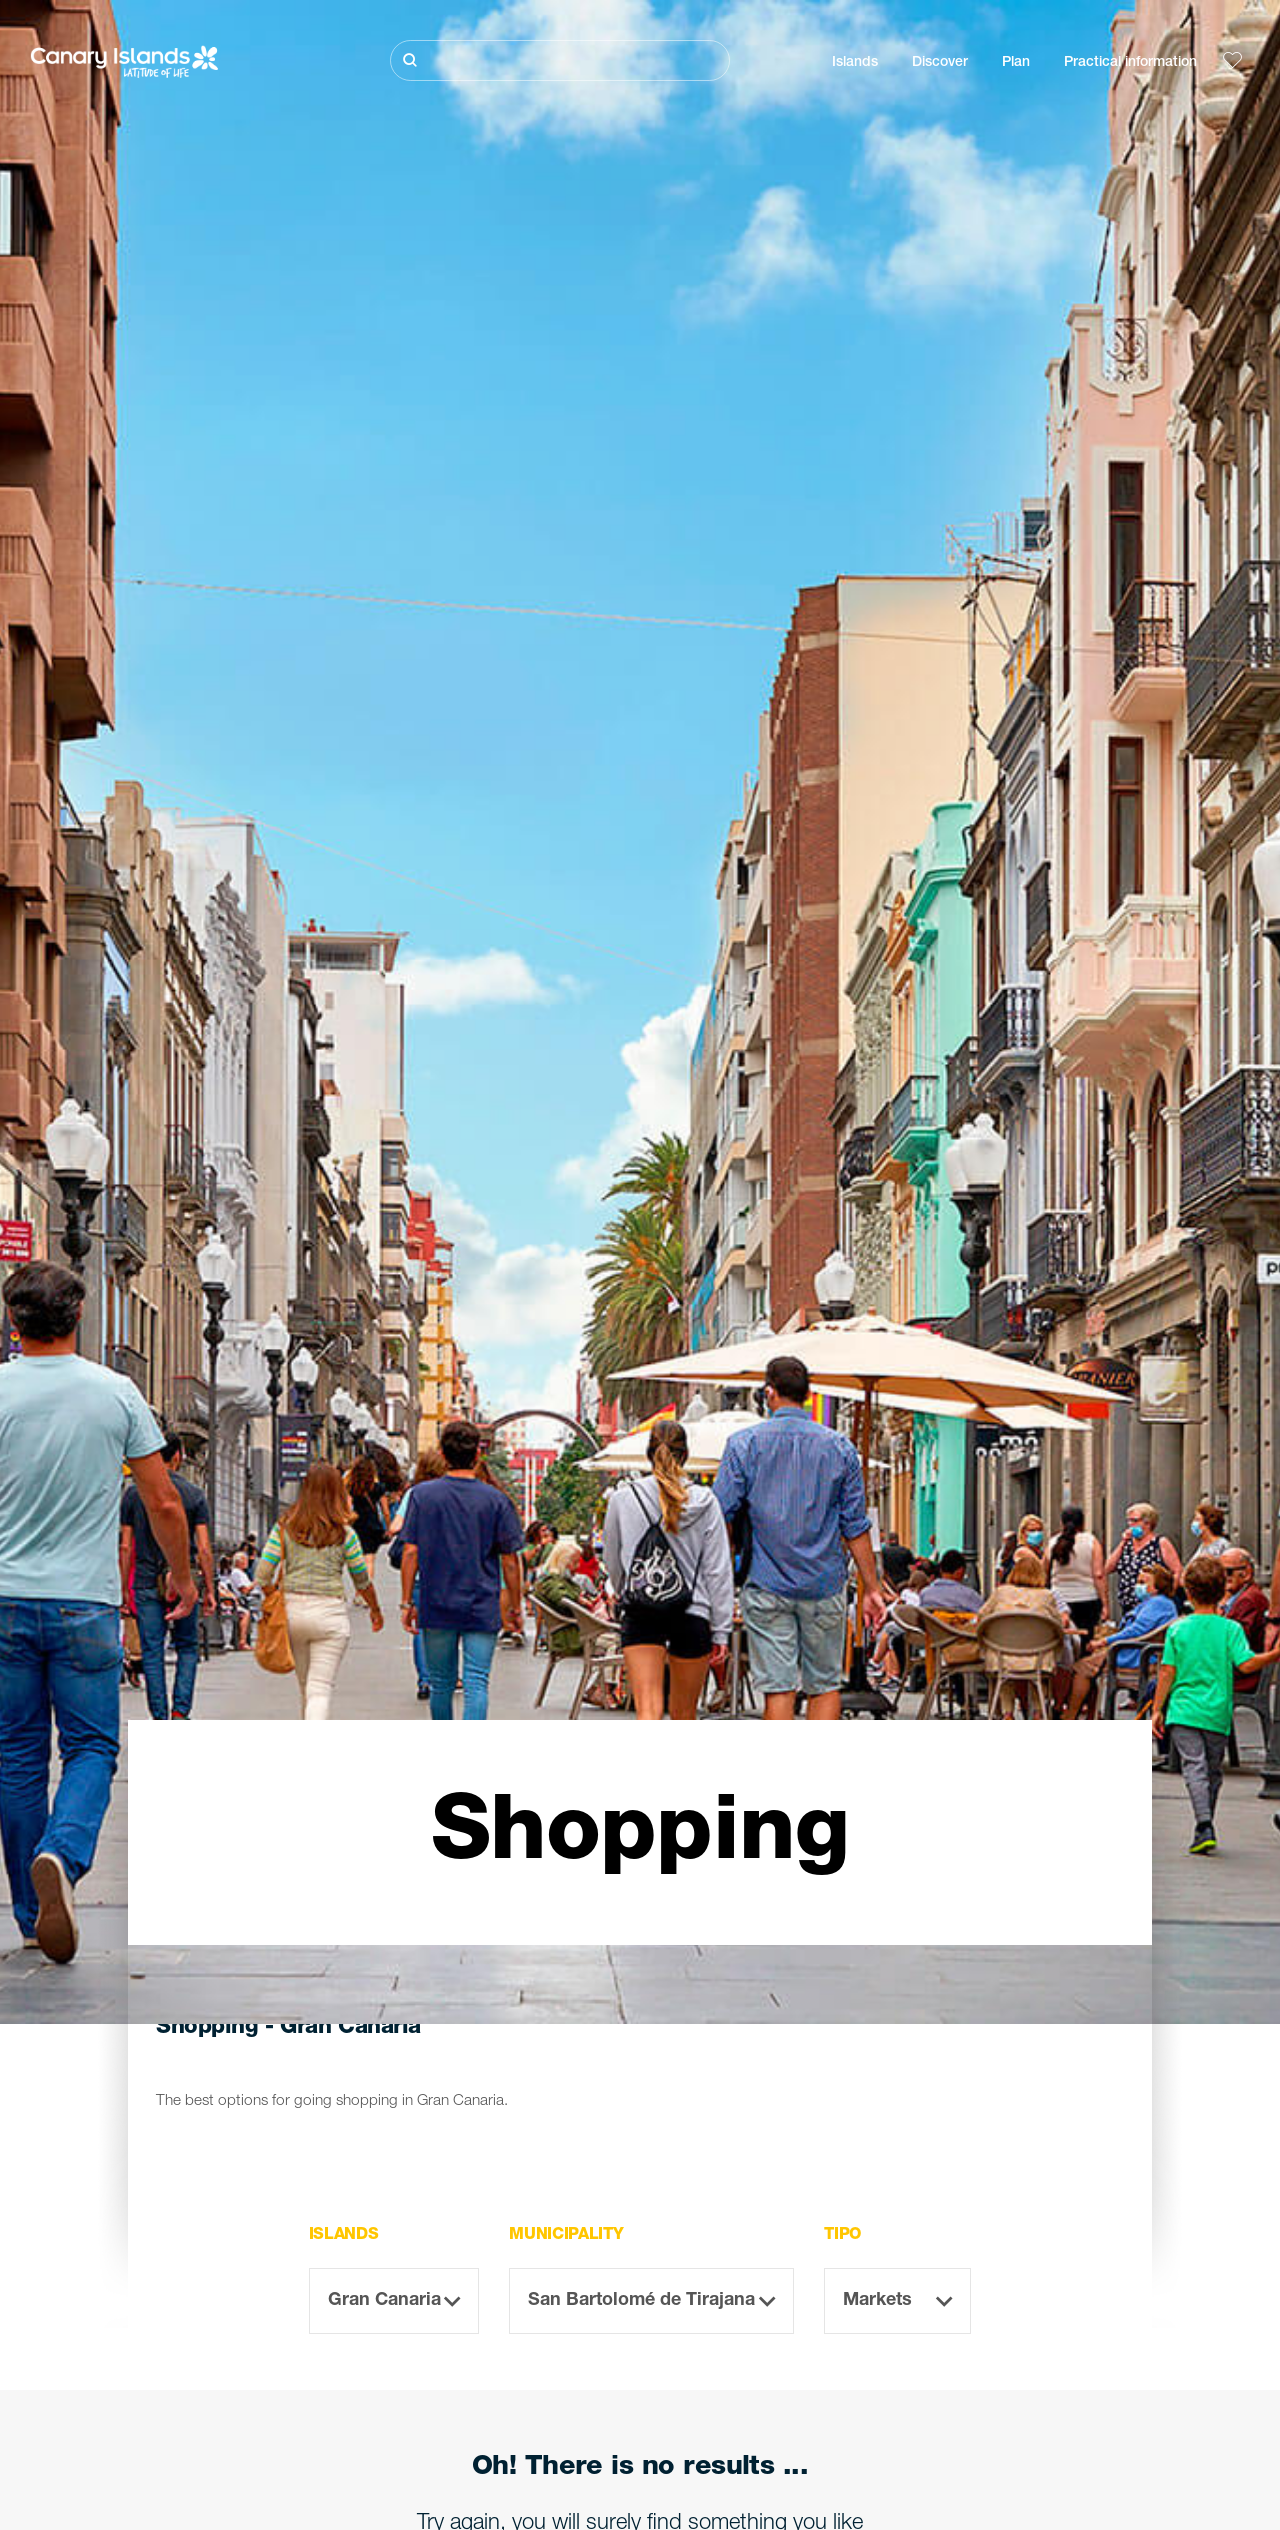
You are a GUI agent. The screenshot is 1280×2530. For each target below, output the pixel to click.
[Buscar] (560, 60)
